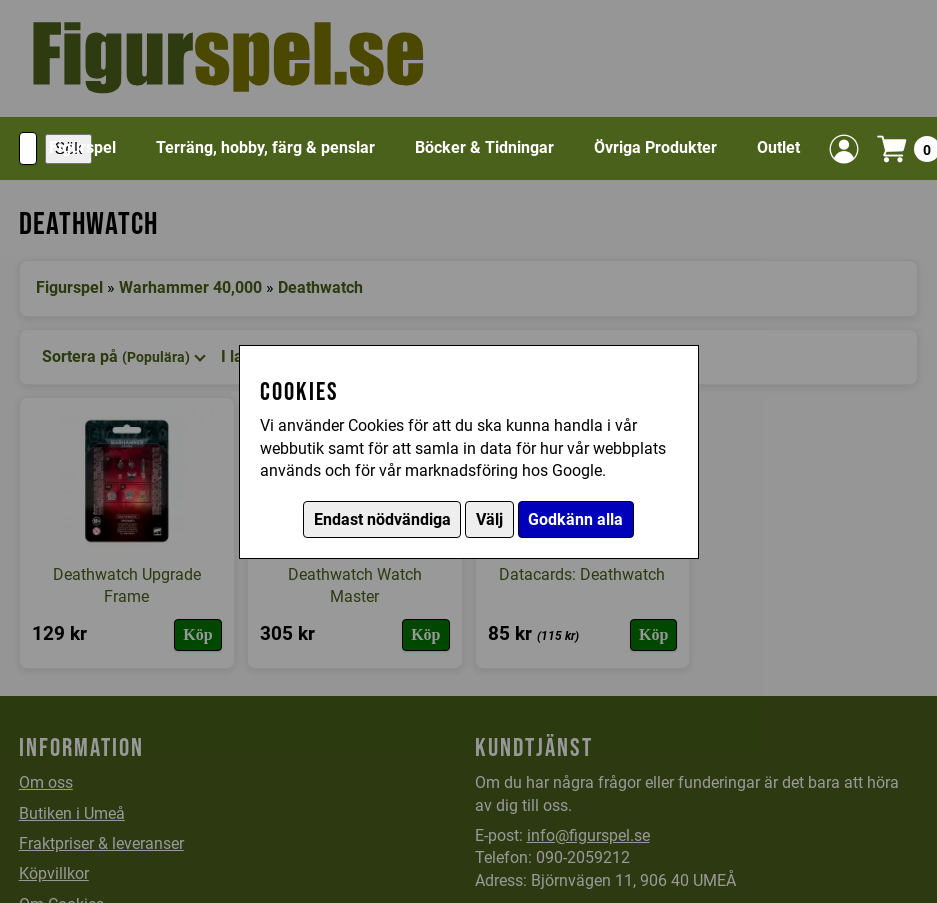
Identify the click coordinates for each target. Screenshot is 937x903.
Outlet (778, 147)
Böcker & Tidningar (484, 147)
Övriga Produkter (655, 147)
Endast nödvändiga (382, 519)
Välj (489, 519)
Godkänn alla (575, 519)
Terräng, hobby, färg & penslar (265, 147)
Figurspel (82, 147)
